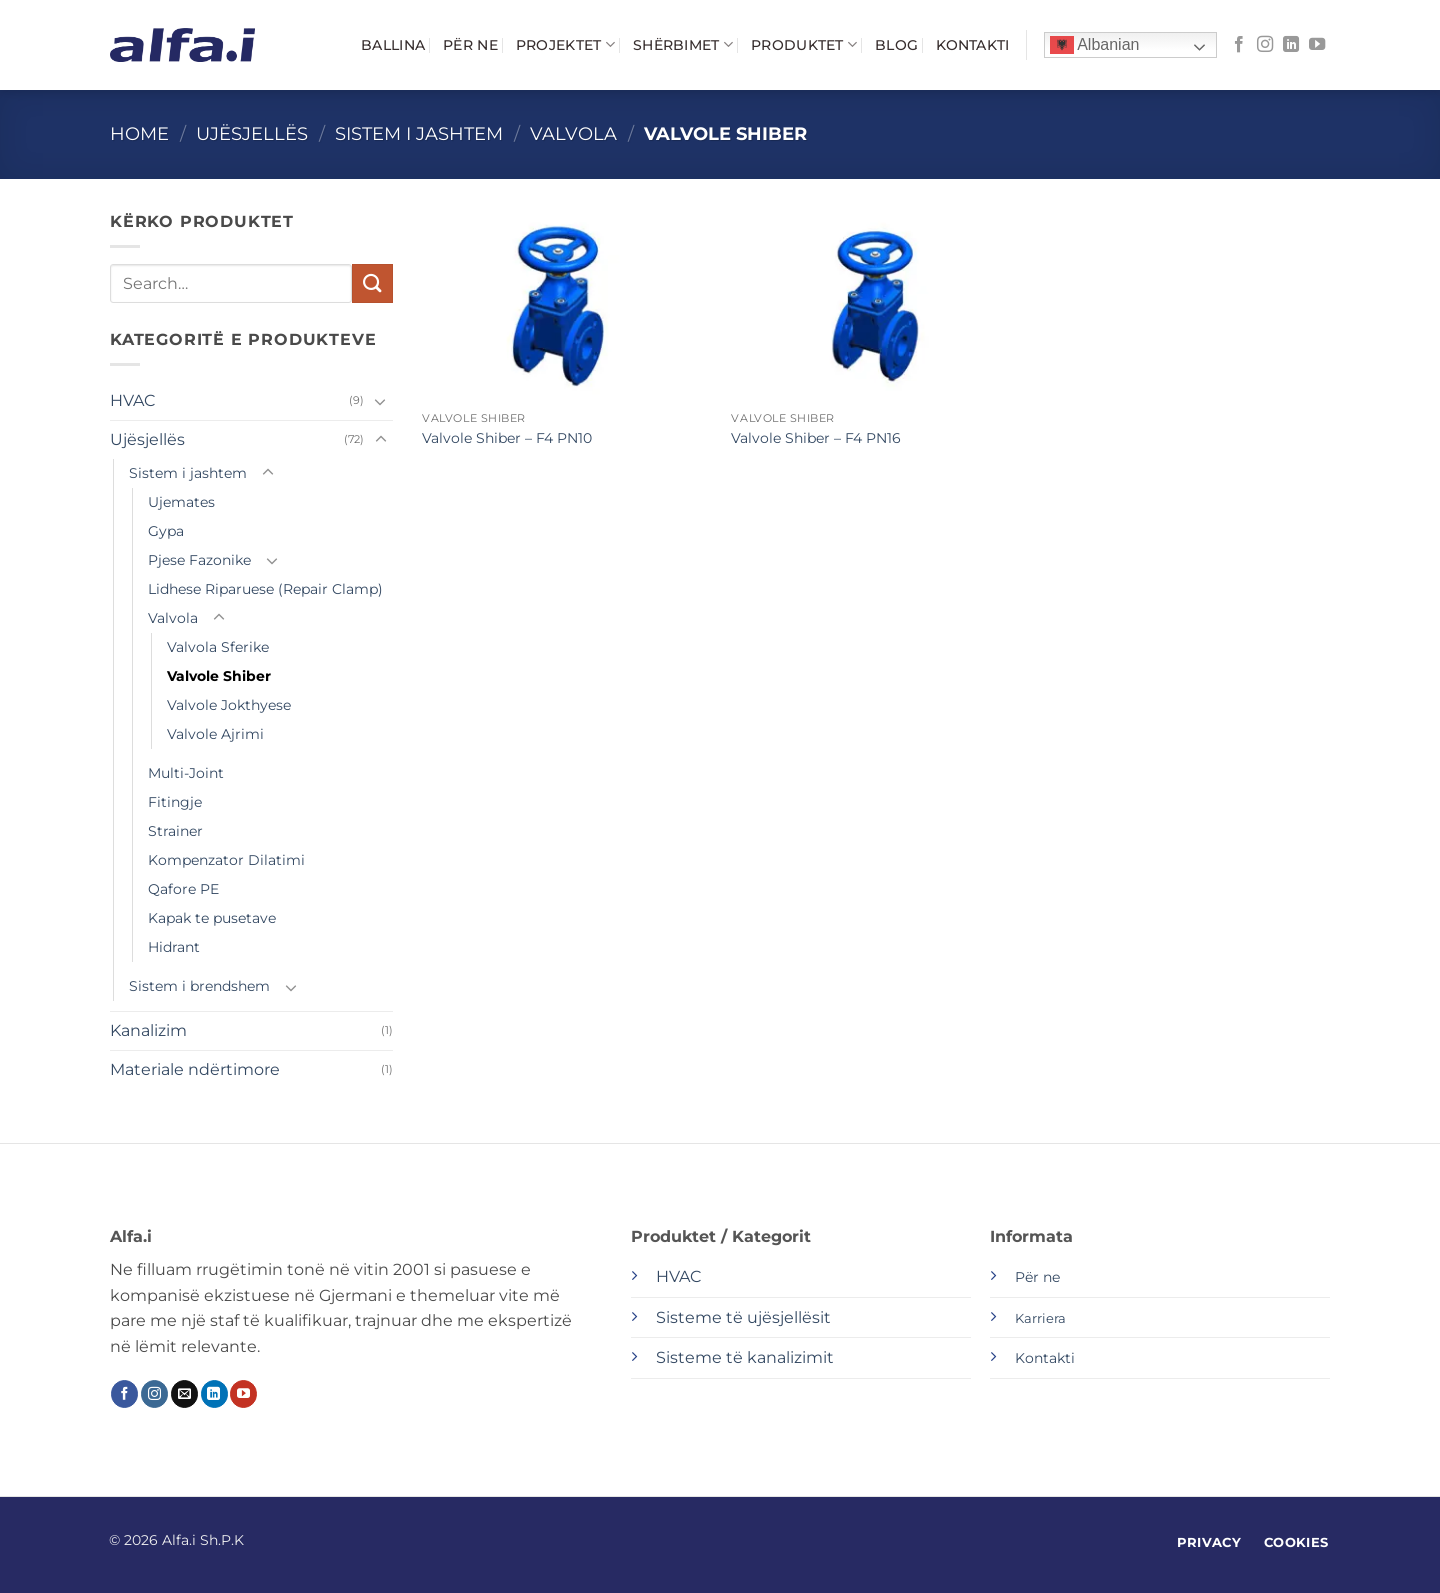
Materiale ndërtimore (195, 1069)
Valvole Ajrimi (215, 734)
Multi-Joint (186, 773)
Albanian (1095, 45)
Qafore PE (183, 889)
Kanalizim (148, 1030)
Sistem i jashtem (419, 133)
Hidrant (174, 947)
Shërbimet (683, 44)
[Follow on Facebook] (1239, 45)
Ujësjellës (252, 133)
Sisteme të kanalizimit (745, 1357)
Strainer (175, 831)
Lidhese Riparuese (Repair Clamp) (265, 589)
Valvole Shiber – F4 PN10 (507, 438)
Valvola (573, 133)
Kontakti (972, 45)
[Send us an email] (184, 1394)
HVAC (132, 400)
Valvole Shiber (219, 676)
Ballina (393, 45)
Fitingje (175, 802)
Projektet (565, 44)
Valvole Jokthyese (229, 705)
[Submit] (372, 283)
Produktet (804, 44)
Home (139, 133)
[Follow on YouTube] (1317, 45)
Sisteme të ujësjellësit (743, 1317)
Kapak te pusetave (212, 918)
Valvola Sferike (218, 647)
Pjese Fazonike (199, 560)
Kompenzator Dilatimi (226, 860)
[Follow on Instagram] (1265, 45)
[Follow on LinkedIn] (1291, 45)
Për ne (470, 45)
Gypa (166, 531)
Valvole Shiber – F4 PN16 (816, 438)
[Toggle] (381, 401)
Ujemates (181, 502)
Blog (896, 45)
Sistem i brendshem (199, 986)
